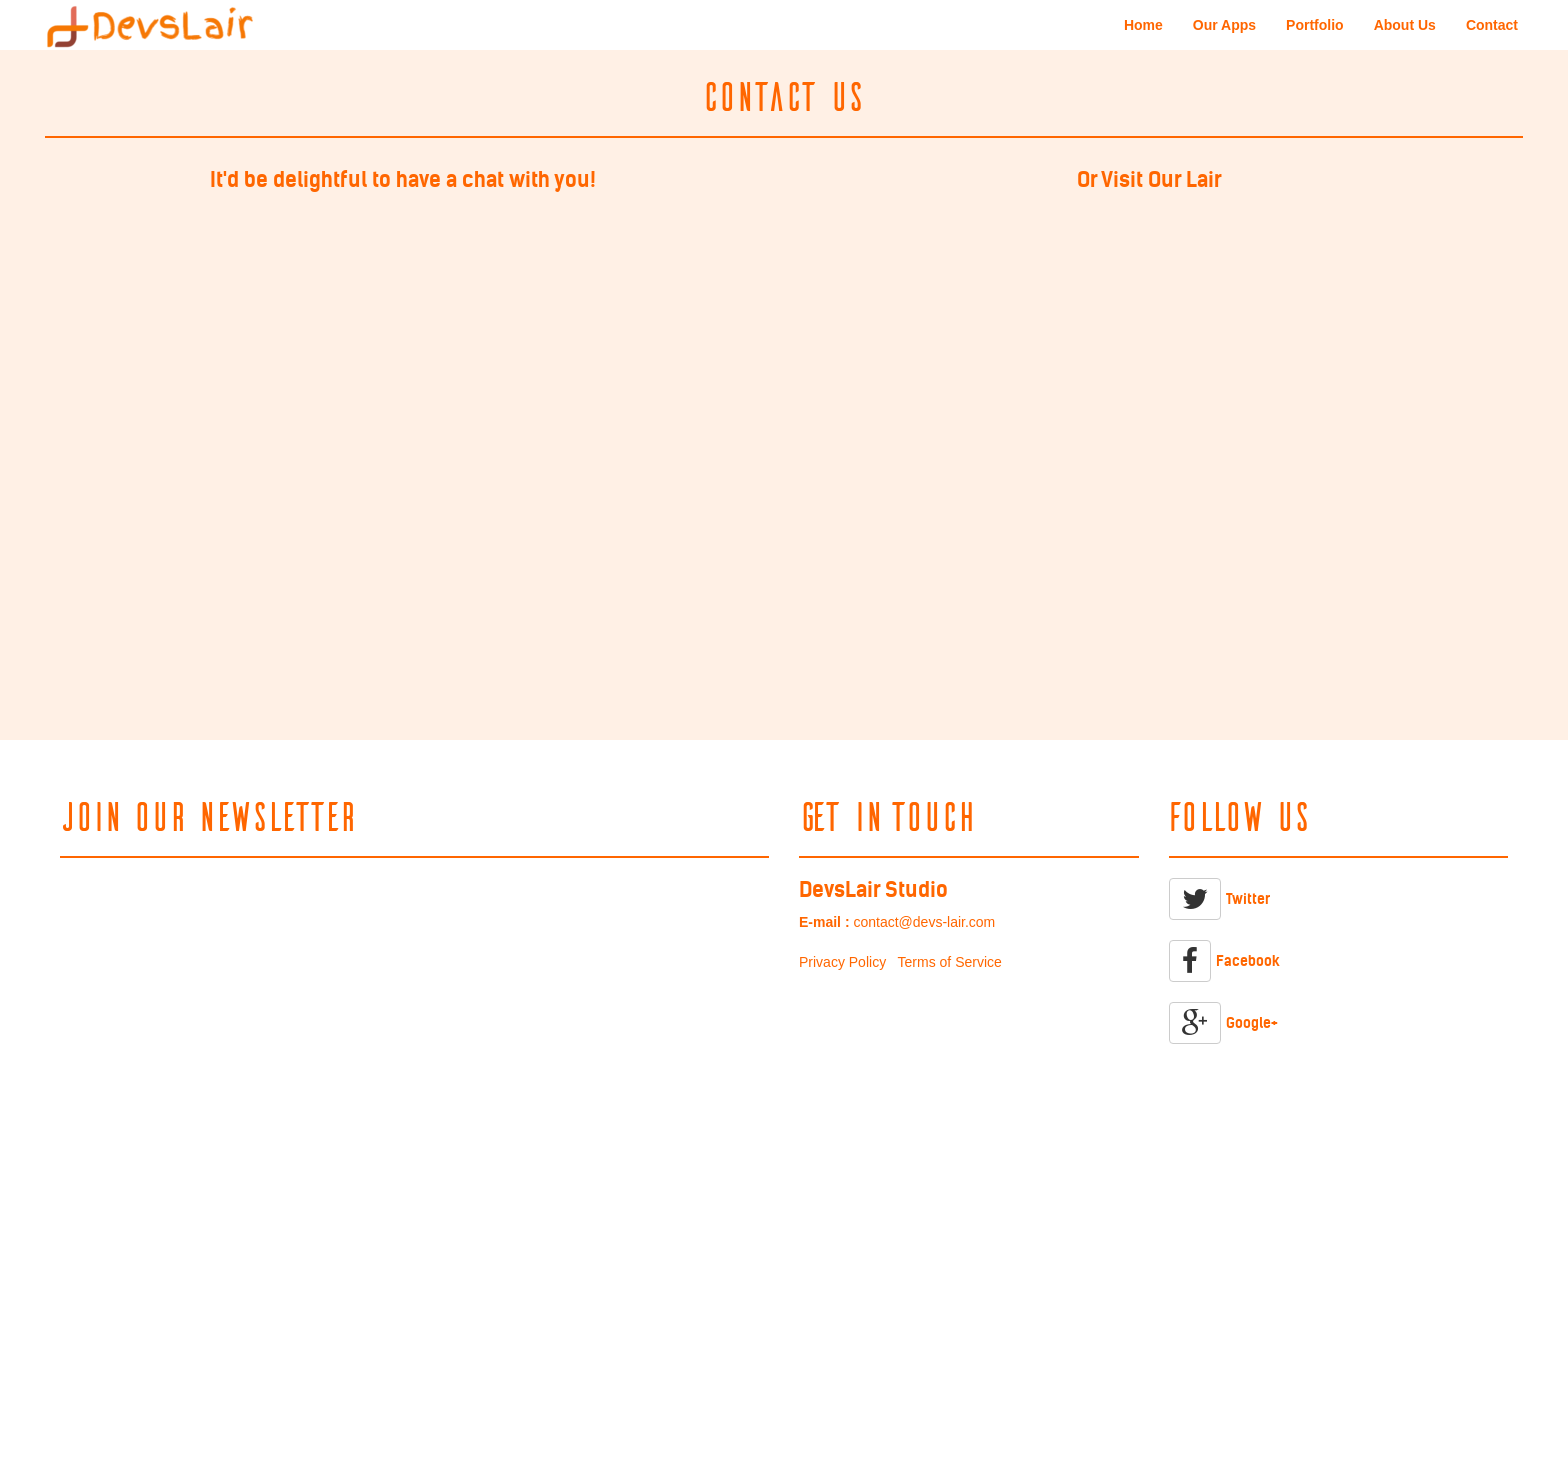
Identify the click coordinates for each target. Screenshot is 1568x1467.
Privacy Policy (842, 962)
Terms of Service (950, 962)
